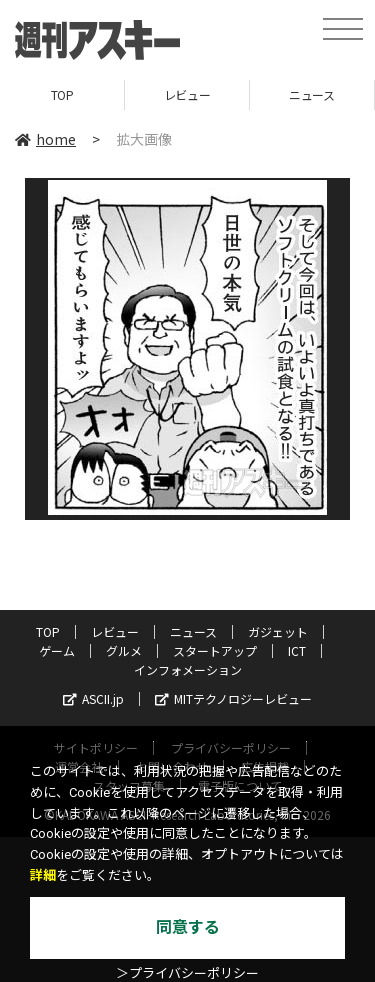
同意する (188, 927)
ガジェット (278, 631)
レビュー (187, 94)
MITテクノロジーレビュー (233, 698)
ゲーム (57, 650)
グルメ (124, 650)
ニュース (311, 94)
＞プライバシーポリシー (187, 973)
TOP (62, 94)
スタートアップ (215, 650)
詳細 (43, 875)
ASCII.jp (93, 698)
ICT (297, 650)
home (45, 139)
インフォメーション (188, 669)
